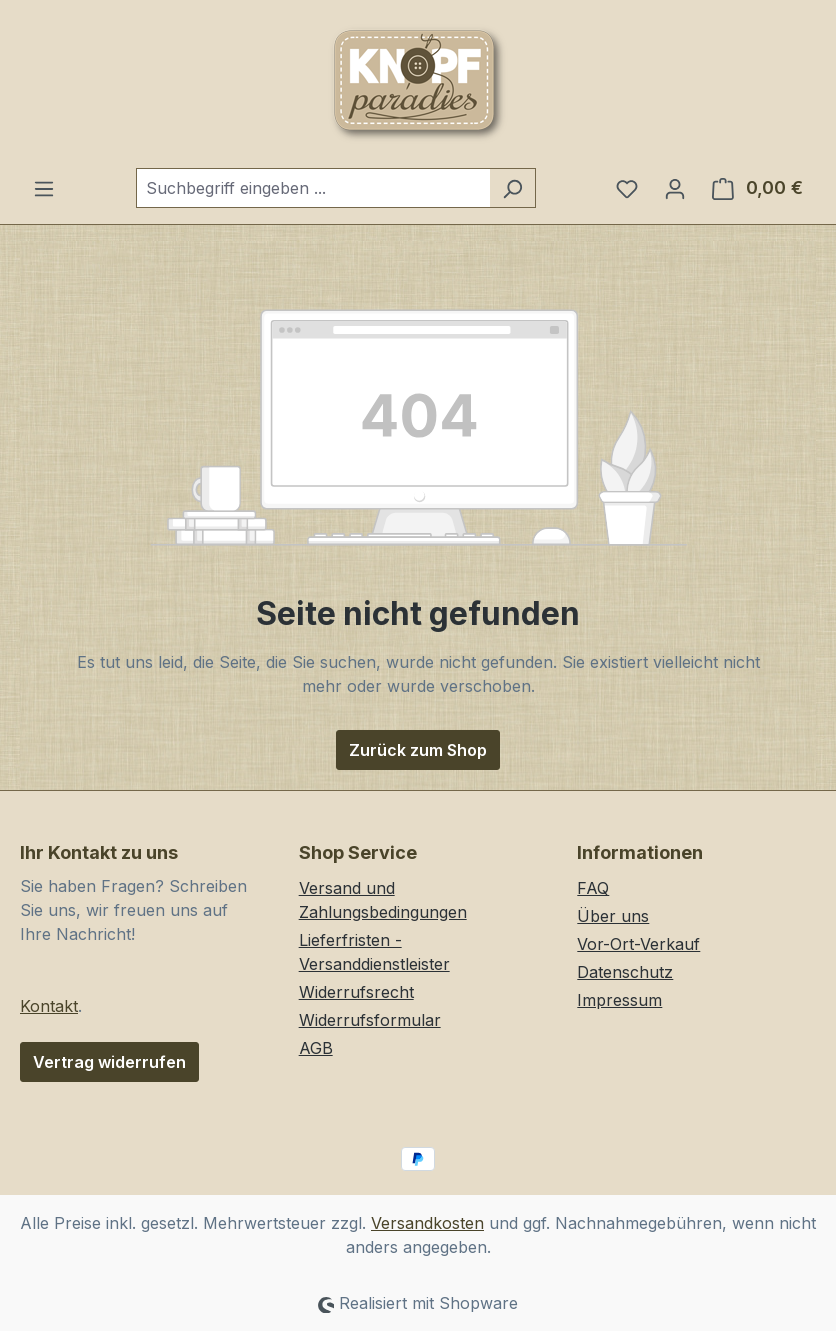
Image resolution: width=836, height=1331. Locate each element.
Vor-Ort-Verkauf (638, 944)
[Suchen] (512, 188)
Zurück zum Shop (418, 750)
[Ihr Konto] (675, 188)
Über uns (613, 916)
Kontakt (49, 1006)
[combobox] (313, 188)
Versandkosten (427, 1223)
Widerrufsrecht (356, 992)
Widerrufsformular (370, 1020)
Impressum (619, 1000)
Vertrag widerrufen (109, 1062)
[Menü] (44, 188)
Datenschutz (625, 972)
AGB (316, 1048)
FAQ (593, 888)
